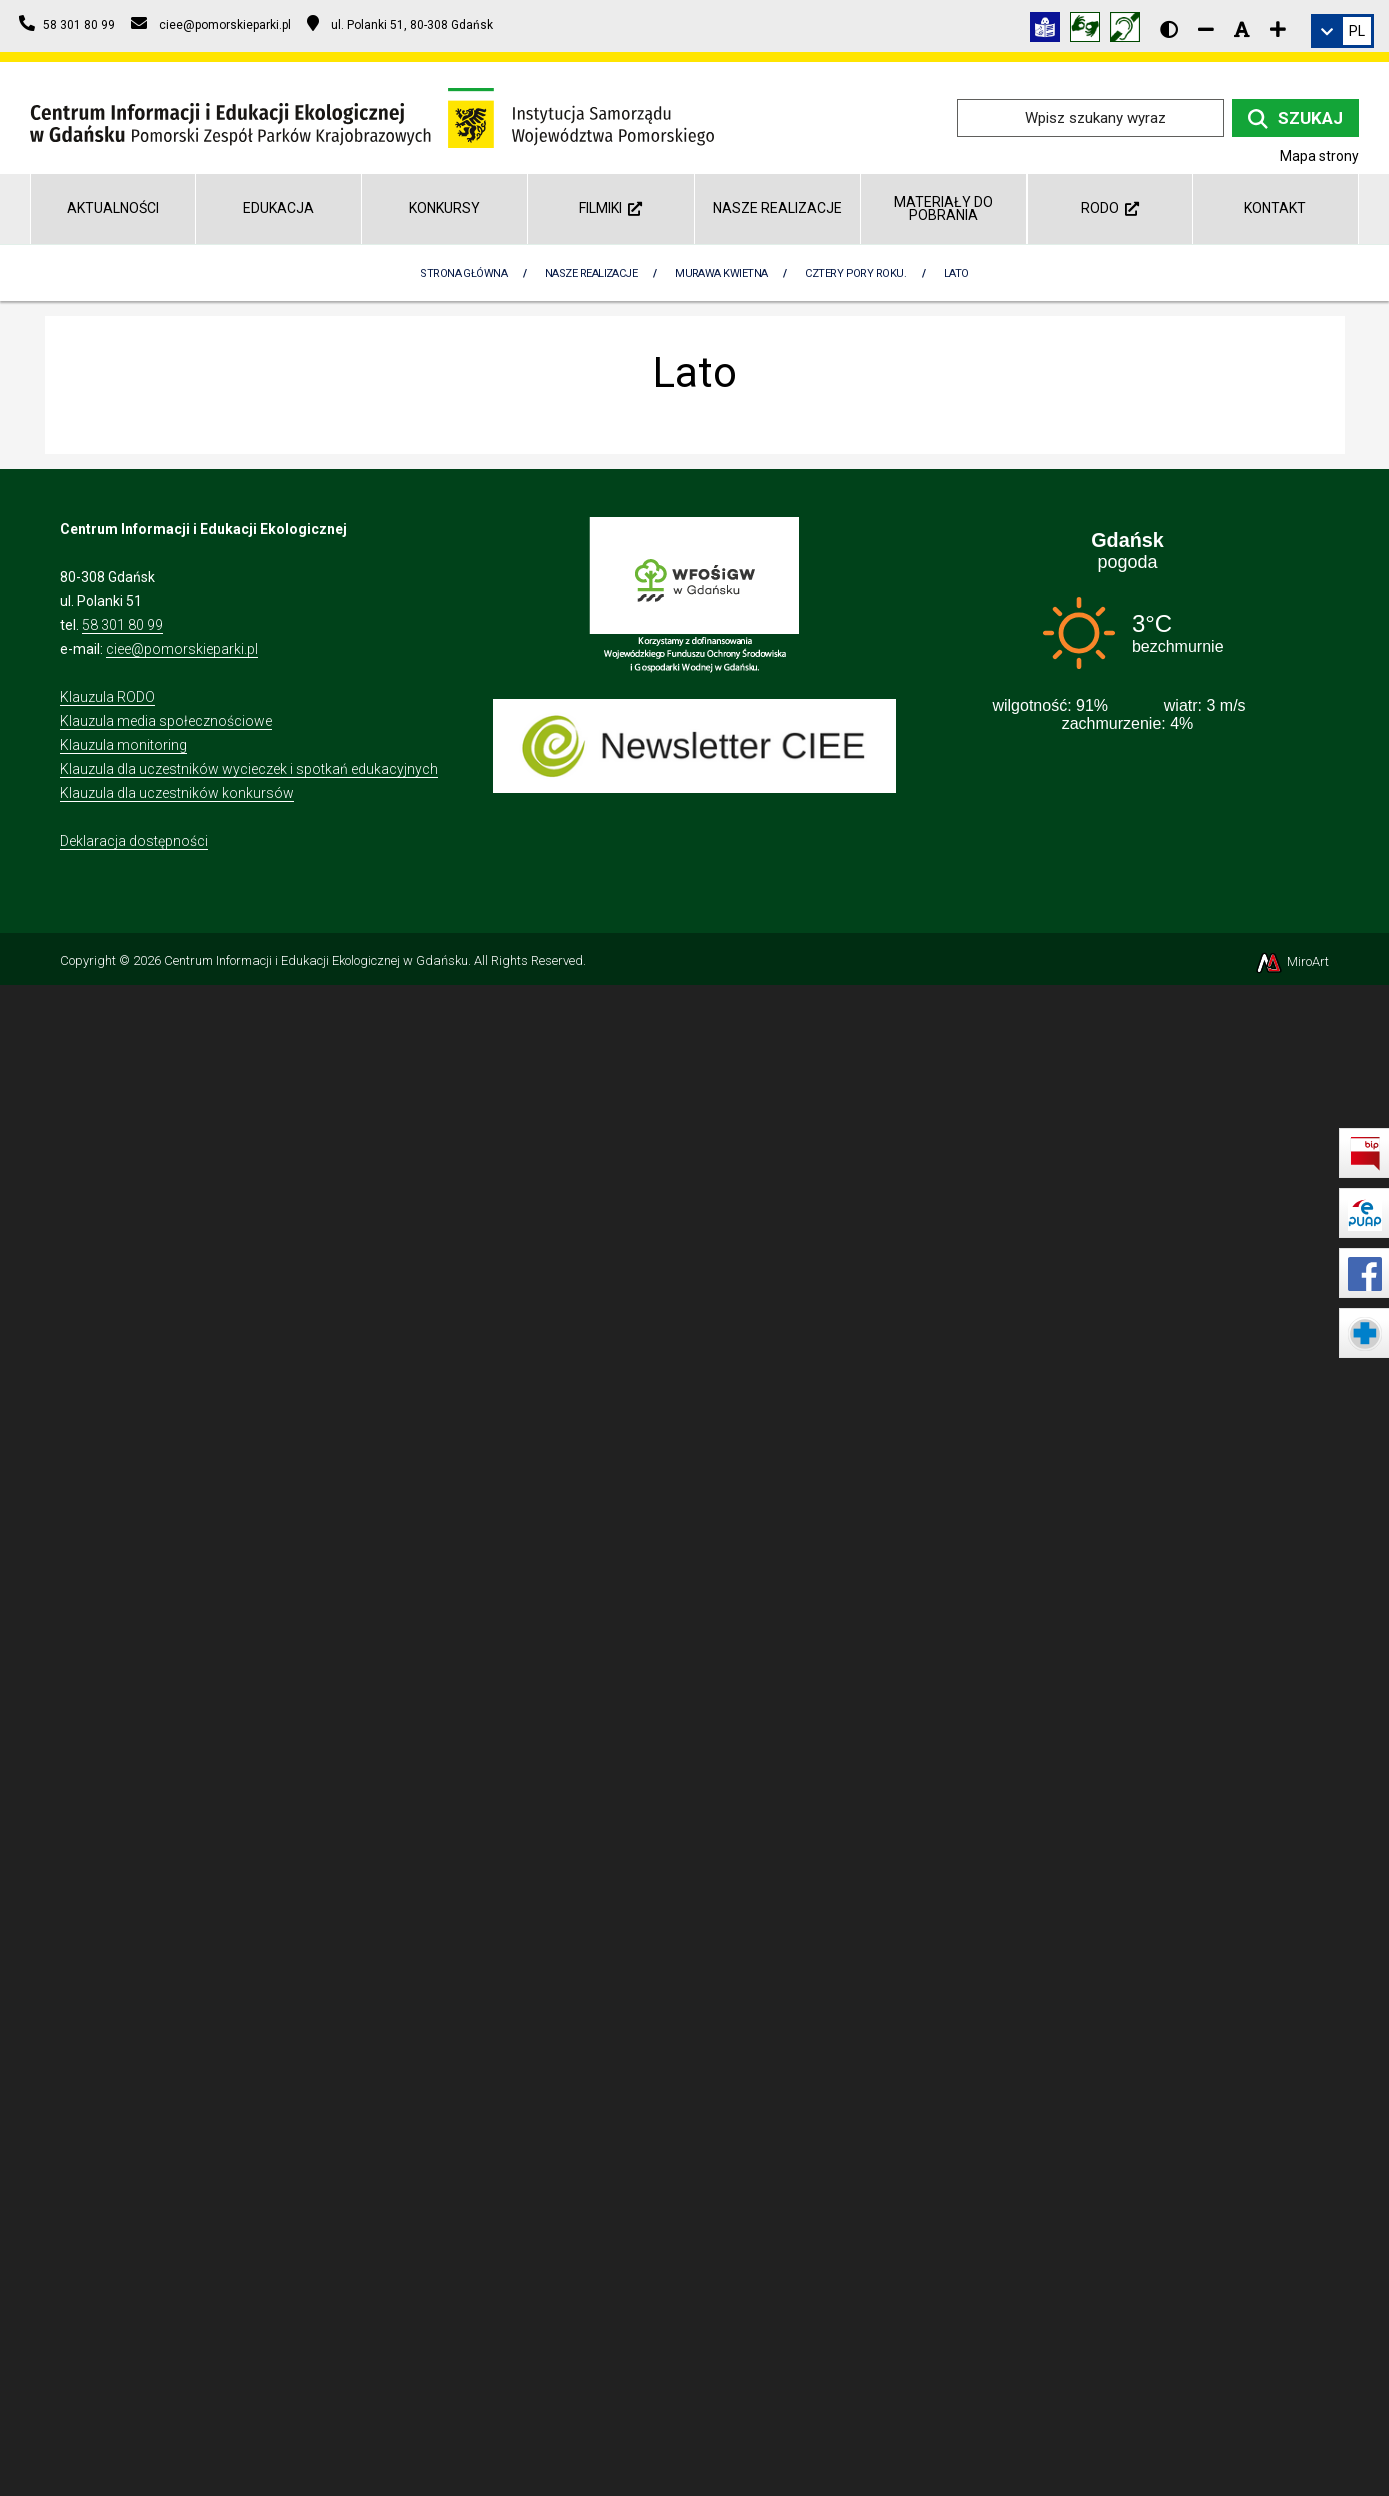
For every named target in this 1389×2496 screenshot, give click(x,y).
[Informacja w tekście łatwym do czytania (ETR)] (1050, 30)
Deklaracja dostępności (134, 841)
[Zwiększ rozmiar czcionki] (1278, 29)
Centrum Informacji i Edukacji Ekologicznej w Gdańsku (316, 960)
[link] (1342, 31)
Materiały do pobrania (943, 208)
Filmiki (610, 208)
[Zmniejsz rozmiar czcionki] (1206, 29)
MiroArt (1291, 961)
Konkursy (444, 208)
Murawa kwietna (721, 273)
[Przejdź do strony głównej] (372, 116)
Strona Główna (463, 273)
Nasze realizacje (777, 208)
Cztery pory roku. (855, 273)
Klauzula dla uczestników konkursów (177, 793)
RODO (1110, 208)
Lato (956, 273)
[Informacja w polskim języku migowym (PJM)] (1130, 30)
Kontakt (1275, 208)
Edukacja (278, 208)
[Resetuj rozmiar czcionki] (1242, 29)
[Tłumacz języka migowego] (1090, 30)
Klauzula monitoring (123, 745)
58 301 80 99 (122, 625)
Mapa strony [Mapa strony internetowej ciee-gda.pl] (1319, 156)
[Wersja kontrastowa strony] (1169, 29)
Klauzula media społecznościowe (166, 721)
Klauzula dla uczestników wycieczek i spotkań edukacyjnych (249, 769)
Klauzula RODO (107, 697)
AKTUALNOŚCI (113, 208)
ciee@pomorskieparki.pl (182, 649)
